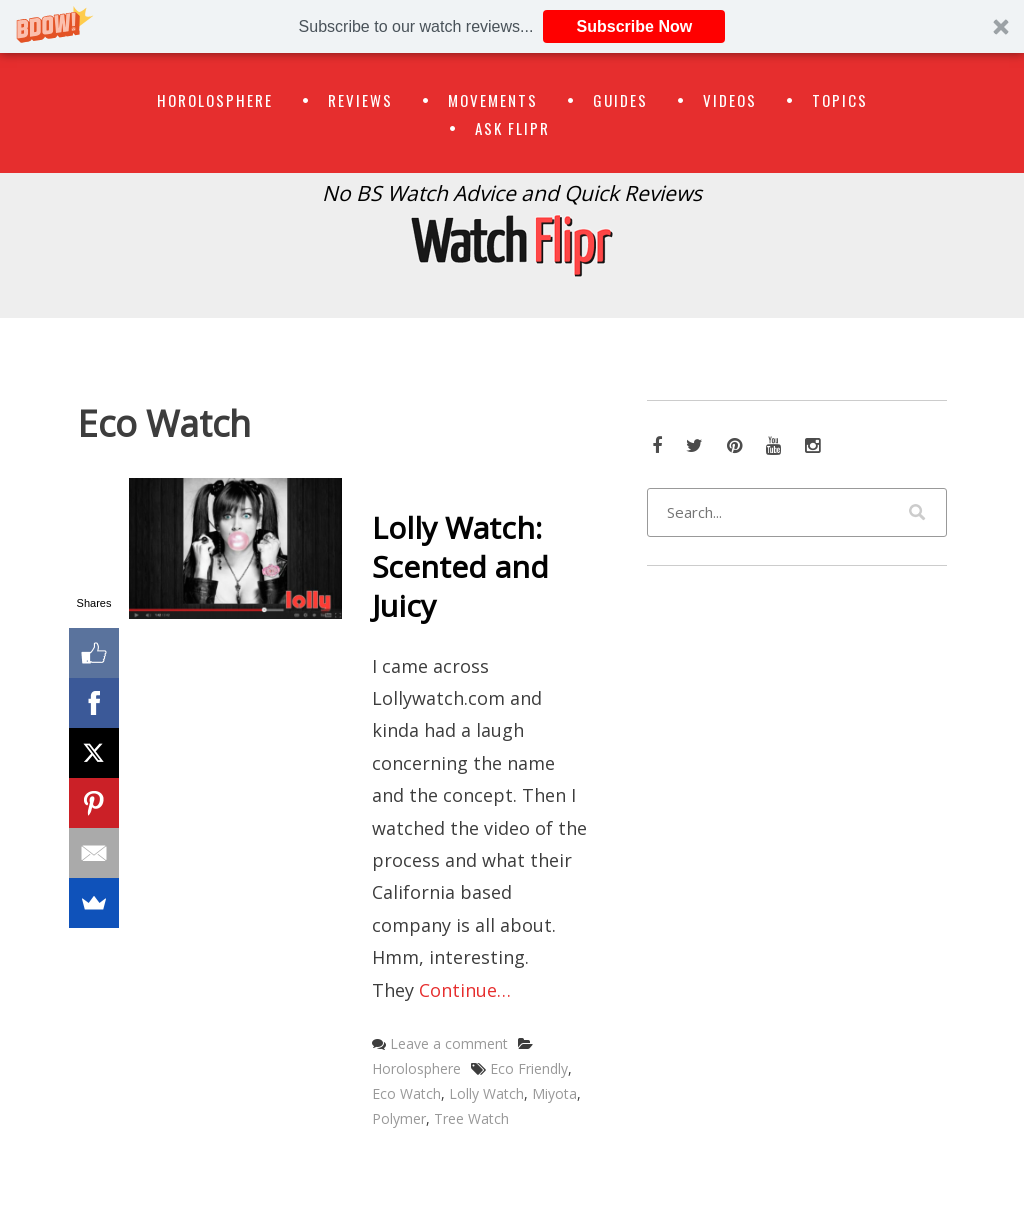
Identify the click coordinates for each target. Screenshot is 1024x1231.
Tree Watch (471, 1118)
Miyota (554, 1093)
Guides (620, 100)
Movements (493, 100)
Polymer (399, 1118)
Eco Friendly (529, 1068)
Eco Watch (406, 1093)
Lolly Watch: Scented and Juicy (460, 566)
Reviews (360, 100)
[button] (512, 26)
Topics (840, 100)
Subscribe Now (635, 26)
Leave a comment (449, 1043)
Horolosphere (215, 100)
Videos (730, 100)
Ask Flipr (512, 128)
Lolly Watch (486, 1093)
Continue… (465, 990)
